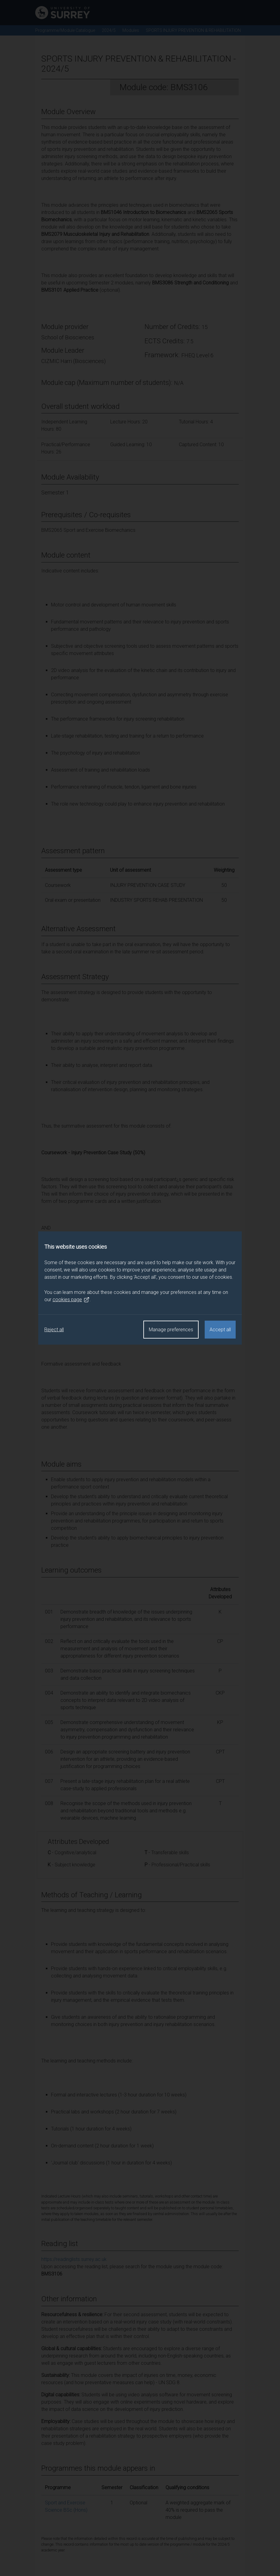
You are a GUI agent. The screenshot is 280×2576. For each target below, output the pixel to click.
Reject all (54, 1329)
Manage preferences (171, 1329)
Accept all (220, 1329)
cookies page (71, 1300)
